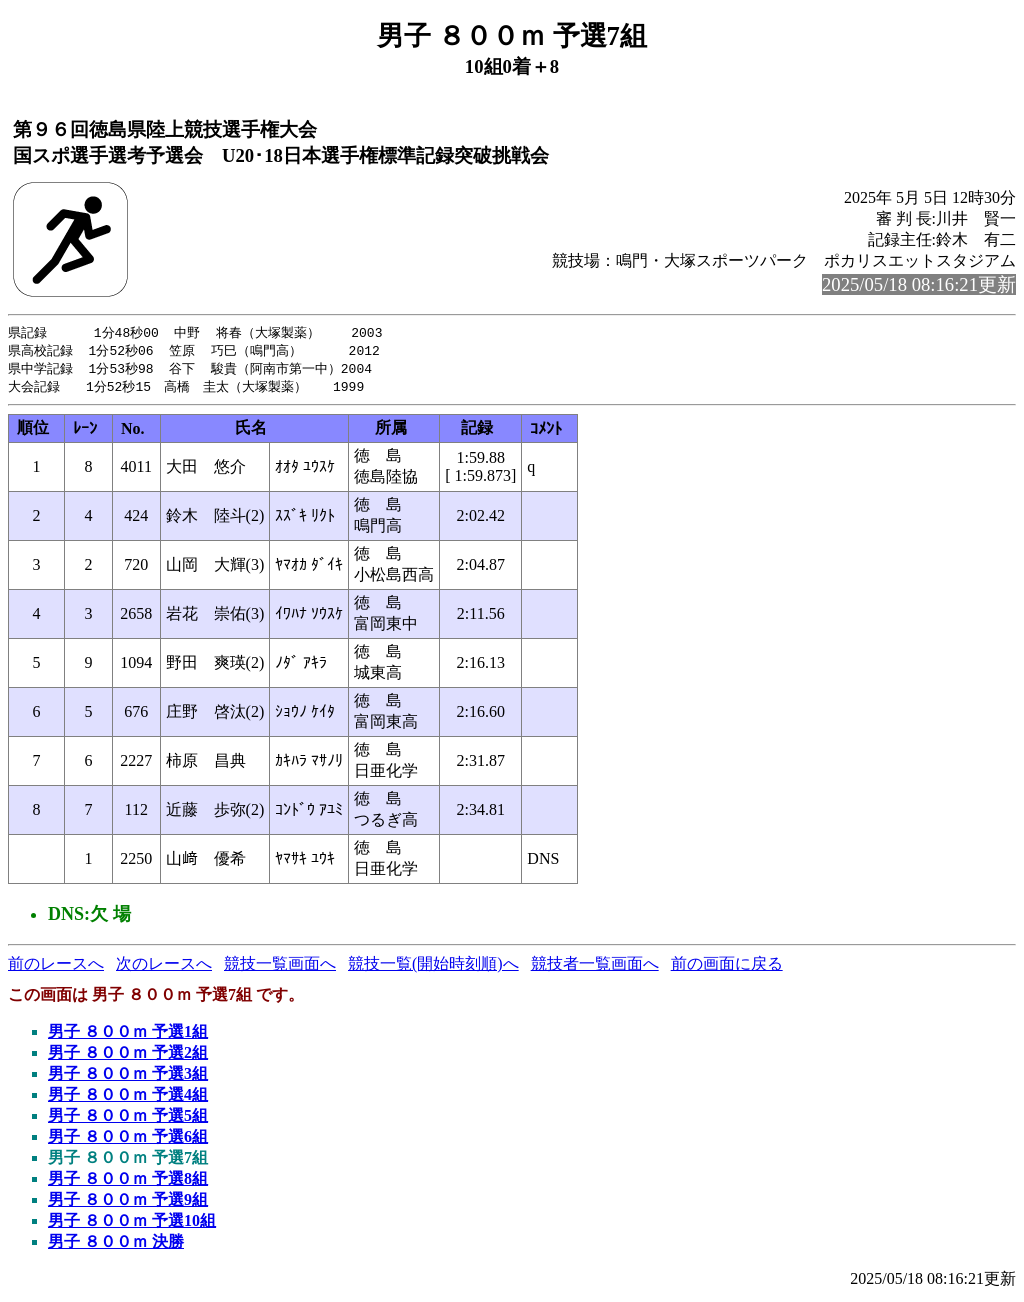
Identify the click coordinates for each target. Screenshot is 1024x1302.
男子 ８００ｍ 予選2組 (128, 1056)
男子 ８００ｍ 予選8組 (128, 1182)
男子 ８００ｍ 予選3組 (128, 1077)
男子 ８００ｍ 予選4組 (128, 1098)
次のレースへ (164, 967)
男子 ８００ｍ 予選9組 (128, 1203)
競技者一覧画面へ (595, 967)
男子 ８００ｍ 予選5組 (128, 1119)
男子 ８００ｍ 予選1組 (128, 1035)
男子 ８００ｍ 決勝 (116, 1245)
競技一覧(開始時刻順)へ (433, 967)
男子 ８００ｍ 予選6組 (128, 1140)
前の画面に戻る (727, 967)
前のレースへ (56, 967)
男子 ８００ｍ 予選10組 (132, 1224)
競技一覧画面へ (280, 967)
